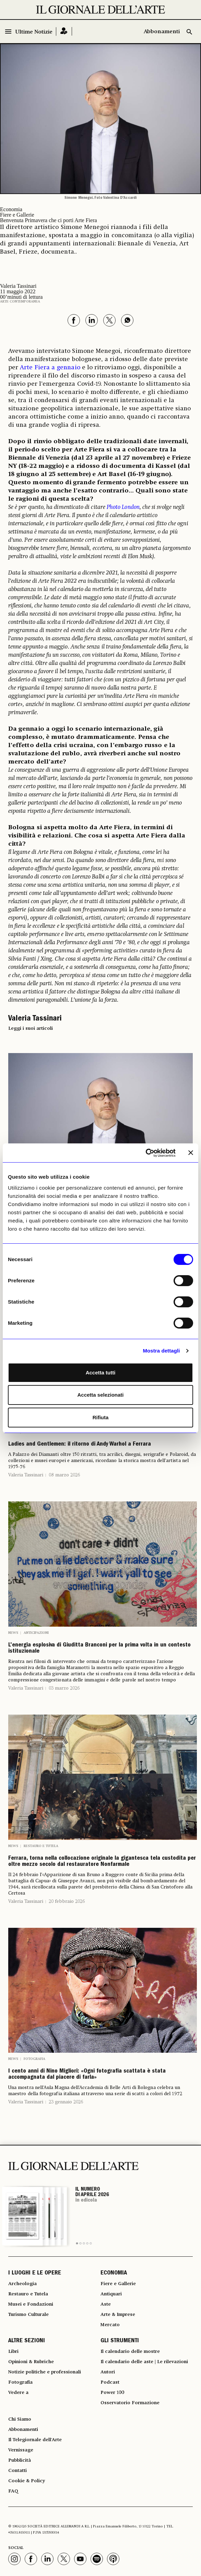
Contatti (17, 2470)
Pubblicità (19, 2460)
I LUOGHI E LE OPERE (34, 2273)
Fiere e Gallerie (17, 215)
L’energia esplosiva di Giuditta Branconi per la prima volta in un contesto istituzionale (99, 1648)
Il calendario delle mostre (130, 2351)
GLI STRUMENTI (119, 2341)
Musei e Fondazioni (30, 2304)
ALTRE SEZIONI (26, 2341)
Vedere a (18, 2392)
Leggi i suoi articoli (30, 1028)
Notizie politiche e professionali (44, 2372)
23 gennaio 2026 (66, 2102)
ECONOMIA (113, 2273)
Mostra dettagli (161, 1351)
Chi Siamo (19, 2419)
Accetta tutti (101, 1372)
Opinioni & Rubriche (31, 2361)
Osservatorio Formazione (129, 2402)
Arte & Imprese (117, 2314)
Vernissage (20, 2450)
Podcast (109, 2382)
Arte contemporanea (20, 301)
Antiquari (111, 2294)
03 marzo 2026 (64, 1688)
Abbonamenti (162, 32)
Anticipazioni (36, 1633)
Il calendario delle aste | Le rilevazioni (144, 2361)
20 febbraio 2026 (67, 1901)
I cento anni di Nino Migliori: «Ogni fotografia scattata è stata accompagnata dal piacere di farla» (87, 2074)
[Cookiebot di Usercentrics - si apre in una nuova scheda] (146, 1153)
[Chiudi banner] (190, 1152)
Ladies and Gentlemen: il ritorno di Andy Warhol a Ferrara (79, 1444)
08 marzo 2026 (64, 1475)
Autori (107, 2372)
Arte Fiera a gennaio (50, 367)
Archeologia (22, 2283)
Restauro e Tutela (41, 1846)
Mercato (110, 2324)
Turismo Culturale (28, 2314)
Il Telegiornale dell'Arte (35, 2439)
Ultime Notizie (33, 32)
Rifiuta (101, 1417)
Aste (105, 2304)
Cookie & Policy (26, 2480)
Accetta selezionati (100, 1395)
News (13, 1633)
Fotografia (34, 2059)
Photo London (123, 507)
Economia (11, 209)
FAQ (13, 2491)
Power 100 (112, 2392)
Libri (13, 2351)
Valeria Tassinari (25, 1475)
